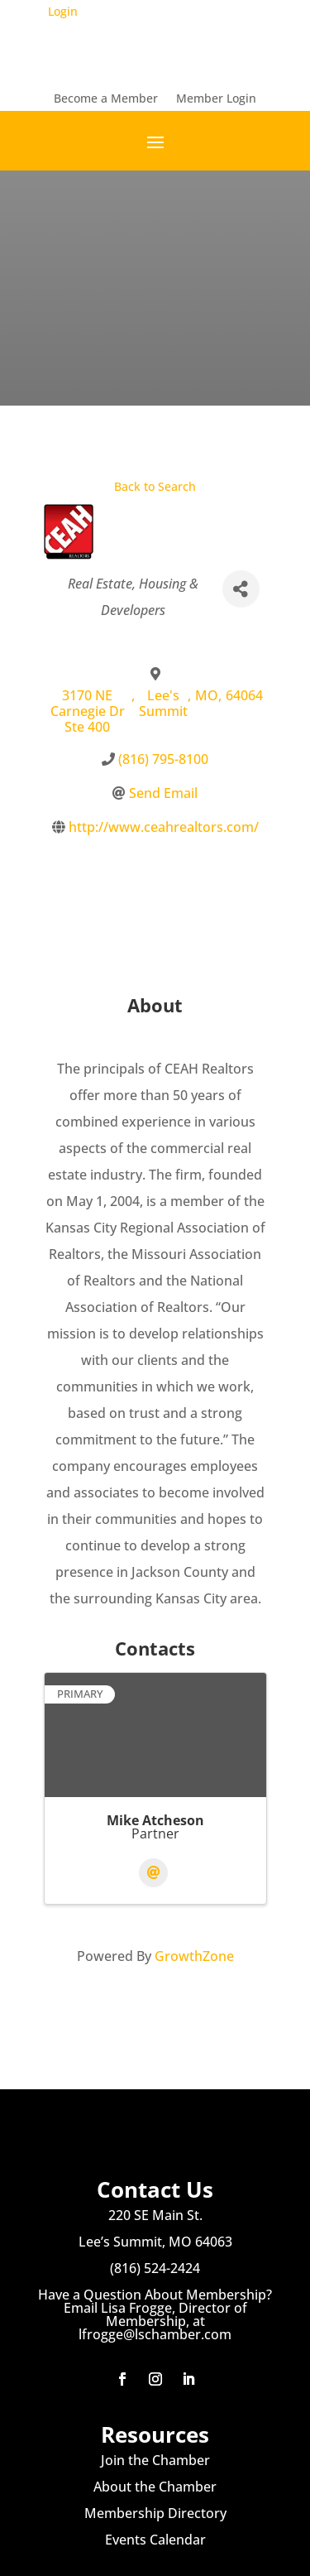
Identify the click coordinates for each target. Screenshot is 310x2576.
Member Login (216, 99)
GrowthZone (194, 1956)
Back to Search (155, 486)
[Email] (153, 1872)
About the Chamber (155, 2486)
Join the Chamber (155, 2460)
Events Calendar (155, 2539)
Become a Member (106, 99)
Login (63, 11)
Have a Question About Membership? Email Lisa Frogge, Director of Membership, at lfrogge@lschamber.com (155, 2314)
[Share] (241, 589)
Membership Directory (155, 2513)
